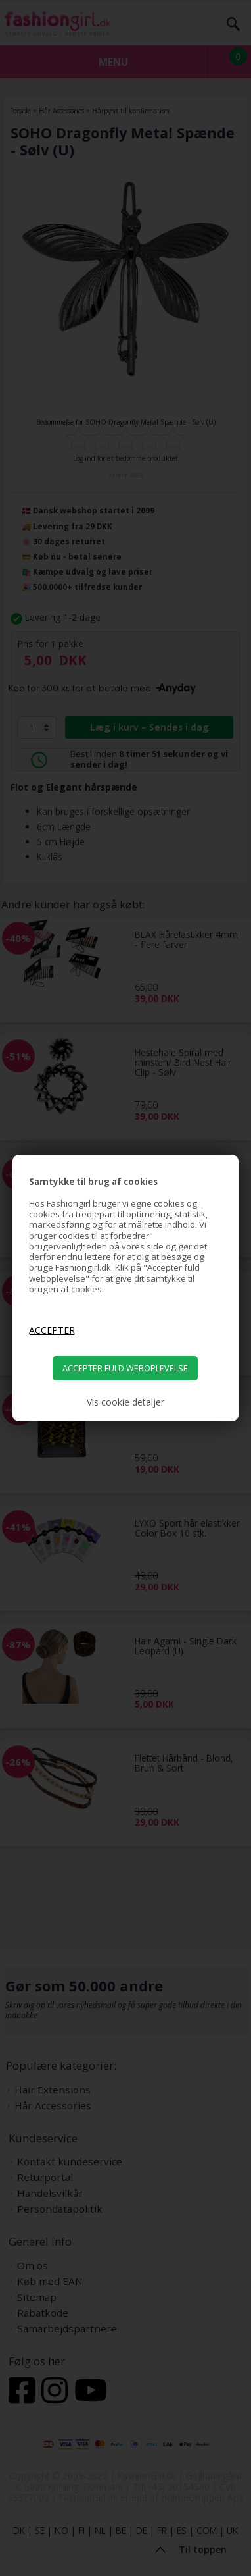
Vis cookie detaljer (125, 1402)
